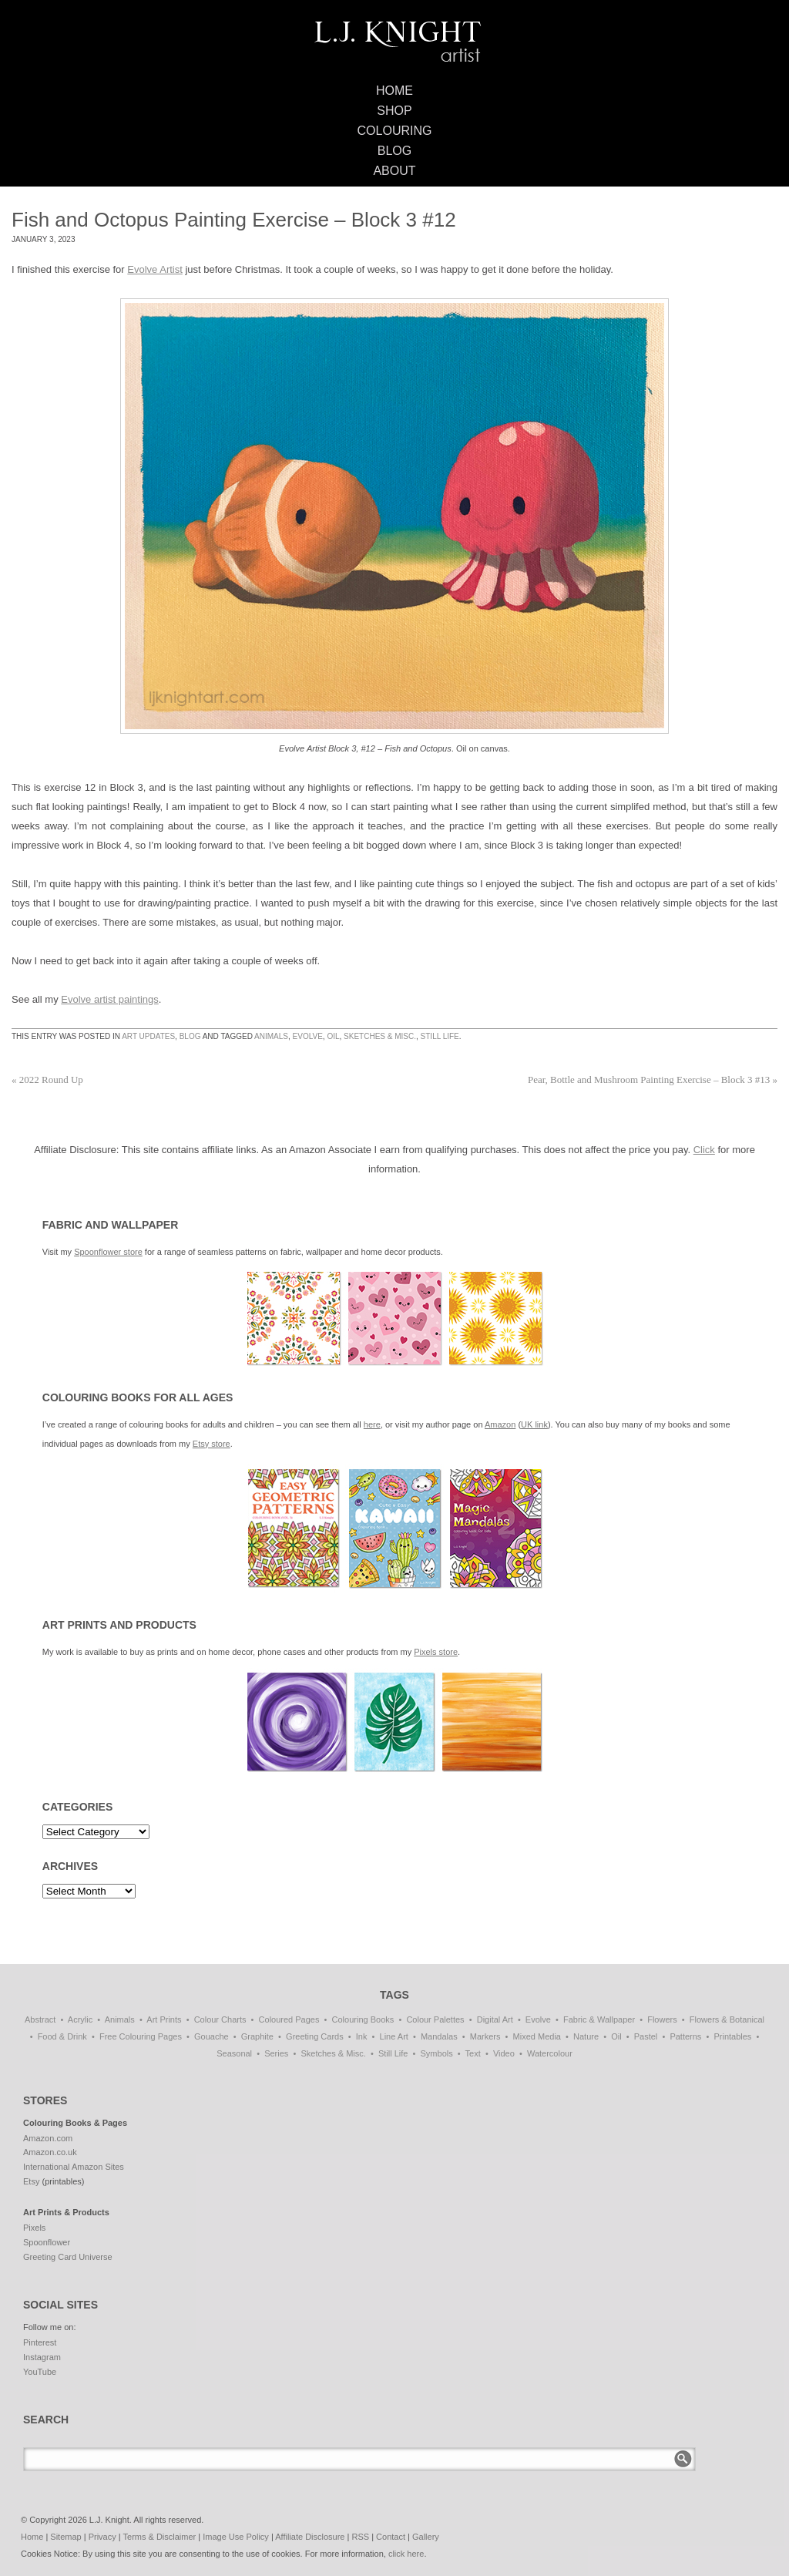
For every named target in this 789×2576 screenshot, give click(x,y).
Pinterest (39, 2342)
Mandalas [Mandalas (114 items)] (439, 2036)
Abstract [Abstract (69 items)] (40, 2019)
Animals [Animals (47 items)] (120, 2019)
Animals (271, 1036)
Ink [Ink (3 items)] (362, 2036)
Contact (390, 2536)
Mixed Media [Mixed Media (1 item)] (537, 2036)
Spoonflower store (108, 1251)
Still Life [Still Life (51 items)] (393, 2053)
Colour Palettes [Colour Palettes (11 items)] (435, 2019)
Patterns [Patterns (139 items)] (685, 2036)
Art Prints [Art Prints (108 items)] (163, 2019)
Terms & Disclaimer (159, 2536)
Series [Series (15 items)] (276, 2053)
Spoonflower (46, 2242)
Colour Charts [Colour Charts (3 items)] (220, 2019)
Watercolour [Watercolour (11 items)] (549, 2053)
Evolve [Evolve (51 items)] (538, 2019)
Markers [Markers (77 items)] (485, 2036)
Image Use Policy (236, 2536)
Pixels (34, 2227)
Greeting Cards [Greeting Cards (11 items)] (315, 2036)
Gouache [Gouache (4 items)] (211, 2036)
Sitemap (65, 2536)
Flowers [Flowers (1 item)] (662, 2019)
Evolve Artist (155, 269)
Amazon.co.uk (50, 2152)
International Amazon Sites (73, 2166)
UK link (534, 1424)
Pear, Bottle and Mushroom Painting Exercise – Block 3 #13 (652, 1079)
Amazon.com (47, 2138)
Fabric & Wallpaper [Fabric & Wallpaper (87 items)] (599, 2019)
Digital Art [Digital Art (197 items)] (495, 2019)
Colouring (395, 130)
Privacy (102, 2536)
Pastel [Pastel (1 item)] (646, 2036)
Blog (394, 150)
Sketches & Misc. (380, 1036)
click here (406, 2553)
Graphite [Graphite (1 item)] (257, 2036)
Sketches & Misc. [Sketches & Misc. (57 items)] (332, 2053)
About (394, 170)
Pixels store (436, 1651)
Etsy (31, 2181)
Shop (394, 110)
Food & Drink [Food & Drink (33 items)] (62, 2036)
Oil (333, 1036)
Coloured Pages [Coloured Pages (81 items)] (289, 2019)
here (372, 1424)
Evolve (308, 1036)
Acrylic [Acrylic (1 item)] (80, 2019)
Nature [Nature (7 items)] (586, 2036)
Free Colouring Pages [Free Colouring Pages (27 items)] (140, 2036)
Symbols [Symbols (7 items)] (437, 2053)
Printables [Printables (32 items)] (732, 2036)
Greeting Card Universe (67, 2257)
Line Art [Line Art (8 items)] (394, 2036)
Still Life (440, 1036)
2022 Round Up (47, 1079)
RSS (360, 2536)
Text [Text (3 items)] (473, 2053)
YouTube (39, 2371)
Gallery (425, 2536)
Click (704, 1149)
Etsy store (211, 1443)
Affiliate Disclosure (309, 2536)
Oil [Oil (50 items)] (616, 2036)
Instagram (42, 2357)
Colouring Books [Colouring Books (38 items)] (363, 2019)
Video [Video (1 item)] (504, 2053)
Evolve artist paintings (109, 999)
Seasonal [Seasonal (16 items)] (234, 2053)
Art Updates (148, 1036)
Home (394, 90)
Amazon (500, 1424)
